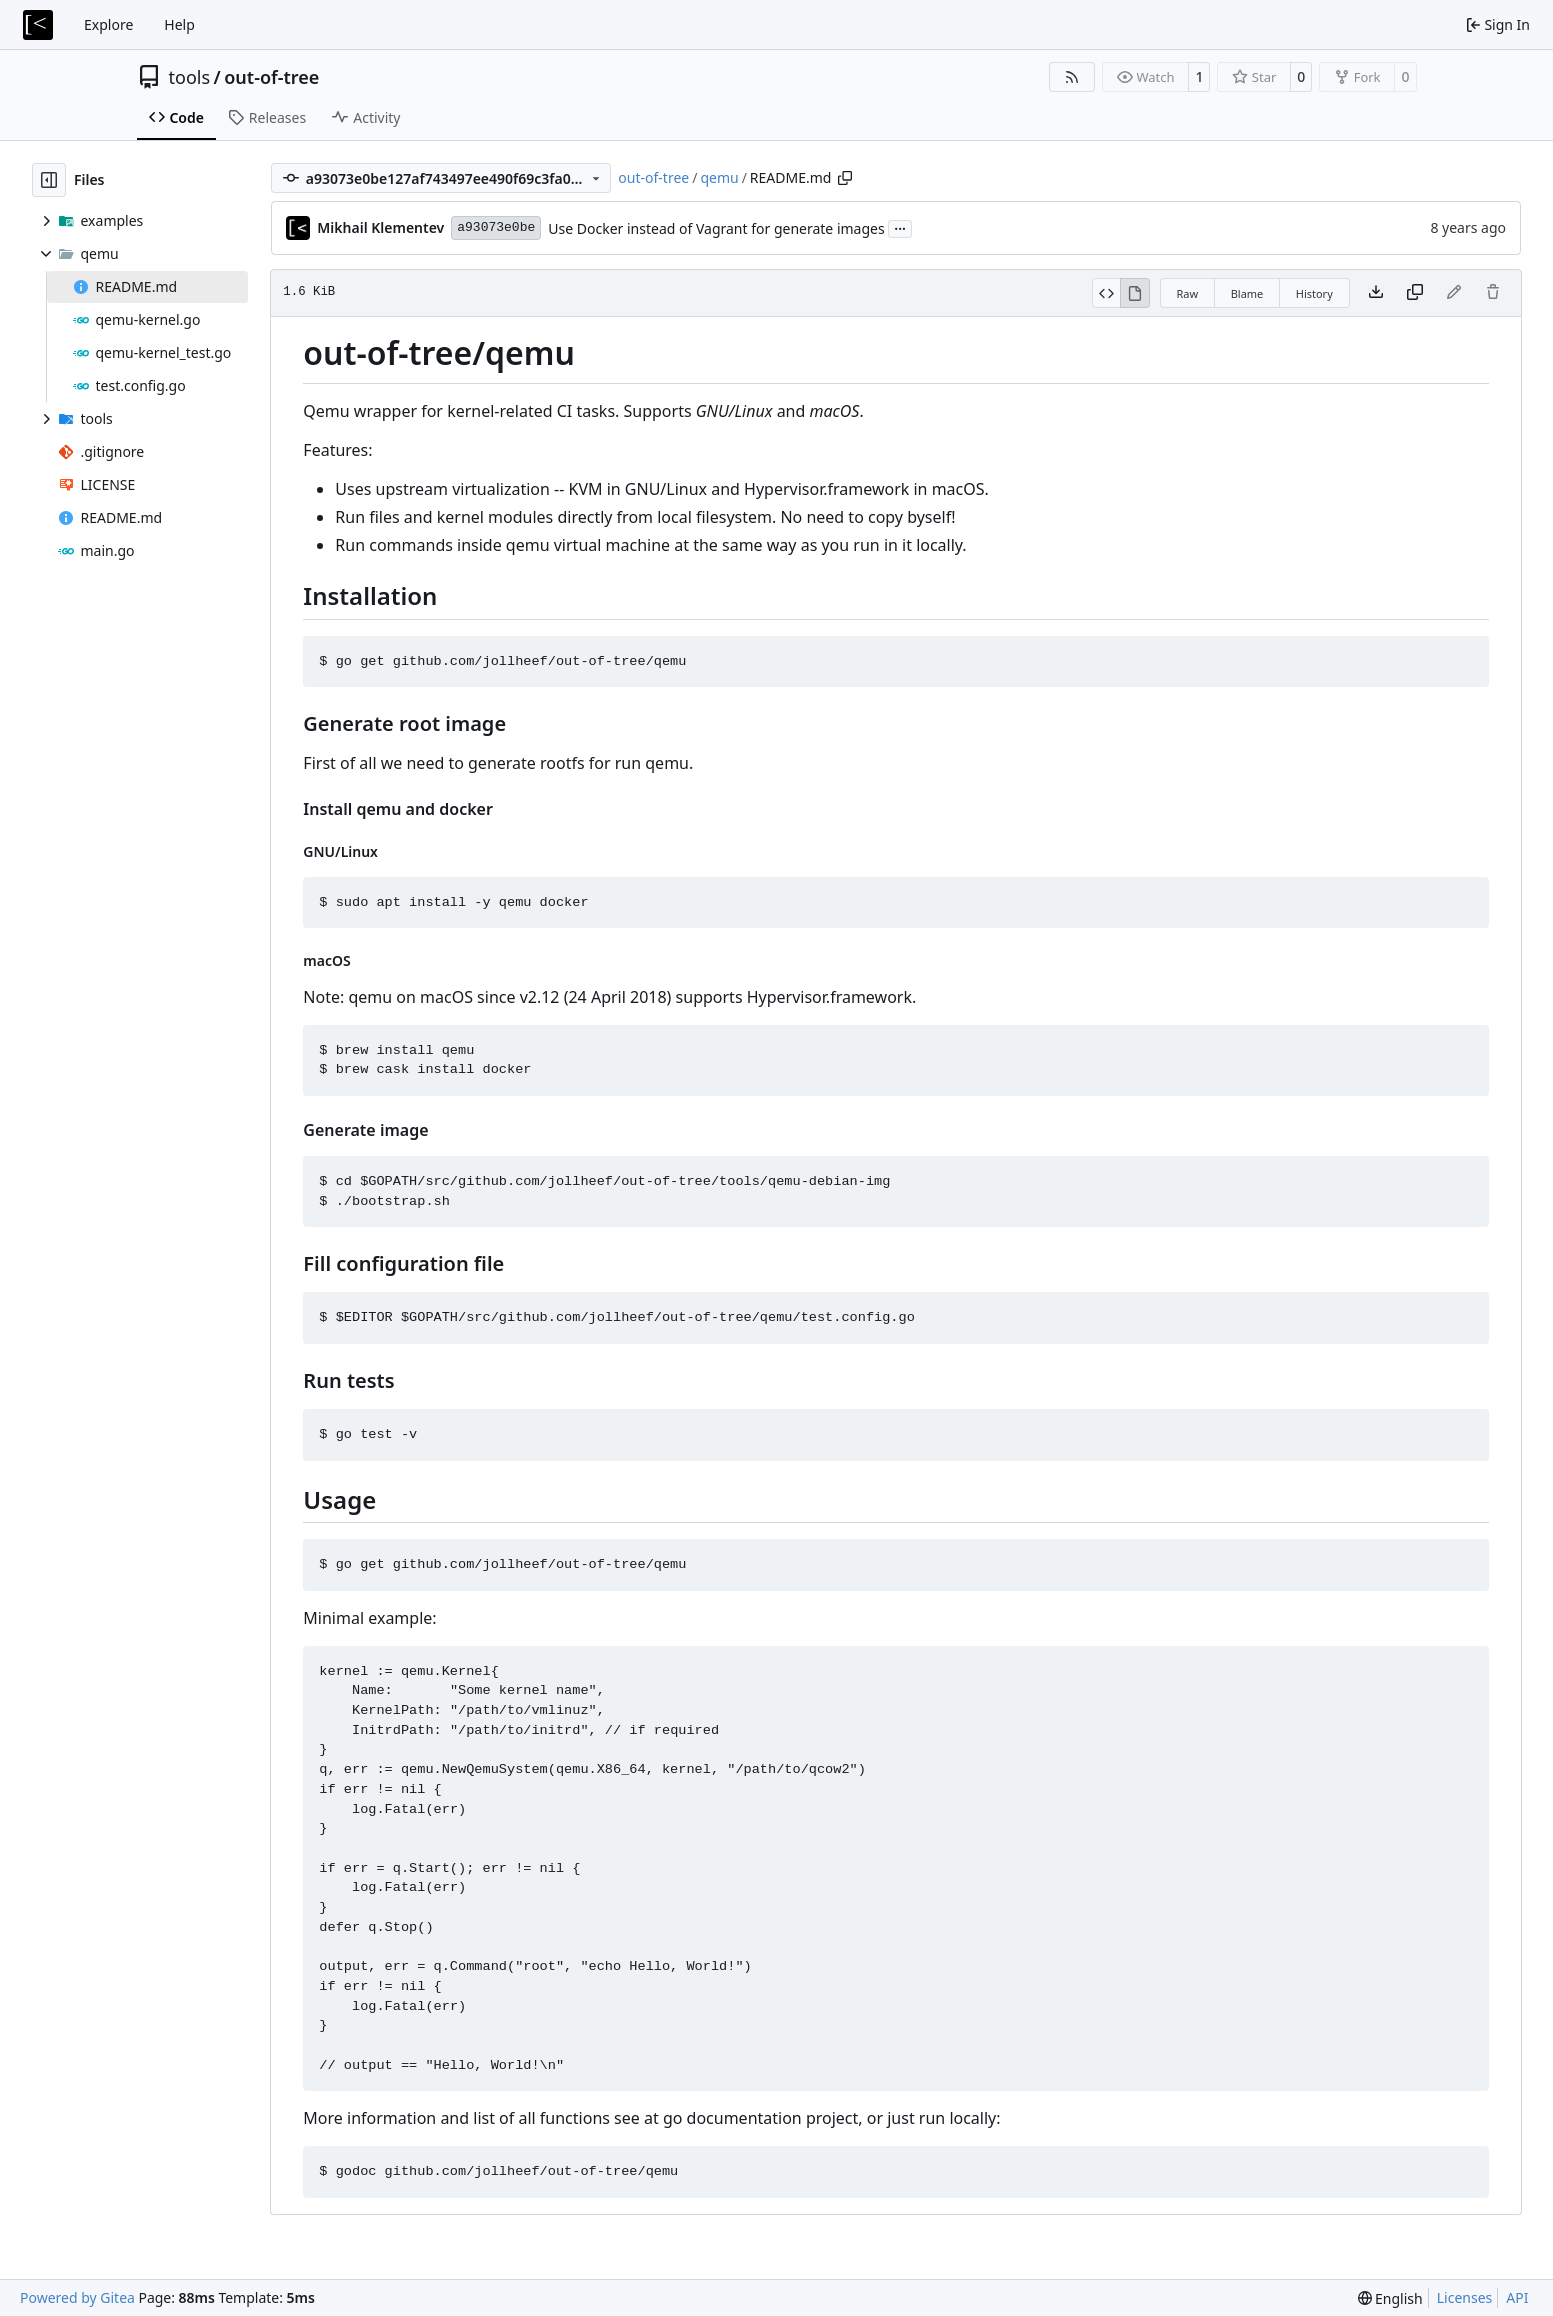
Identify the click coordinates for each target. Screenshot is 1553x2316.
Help (179, 24)
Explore (108, 24)
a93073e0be (496, 227)
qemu (719, 177)
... (900, 227)
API (1517, 2297)
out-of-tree (271, 77)
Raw (1188, 293)
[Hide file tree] (49, 180)
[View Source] (1106, 293)
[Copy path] (845, 178)
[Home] (38, 25)
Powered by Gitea (77, 2297)
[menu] (1390, 2298)
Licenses (1465, 2297)
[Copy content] (1415, 293)
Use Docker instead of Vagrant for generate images (716, 228)
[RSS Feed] (1072, 77)
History (1314, 293)
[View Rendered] (1135, 293)
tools (190, 77)
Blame (1247, 293)
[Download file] (1376, 293)
